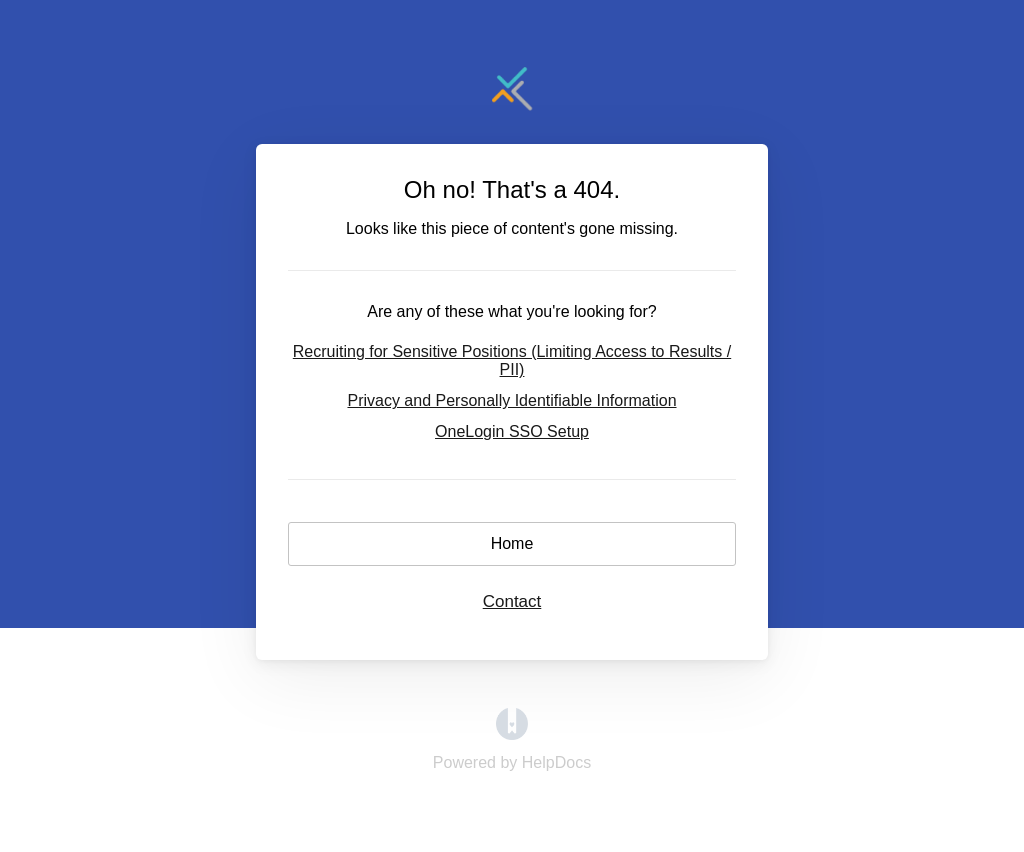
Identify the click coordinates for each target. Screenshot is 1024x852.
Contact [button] (512, 601)
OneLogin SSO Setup (512, 431)
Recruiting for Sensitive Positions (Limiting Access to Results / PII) (512, 360)
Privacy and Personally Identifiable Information (511, 400)
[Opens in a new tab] (512, 734)
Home (512, 543)
